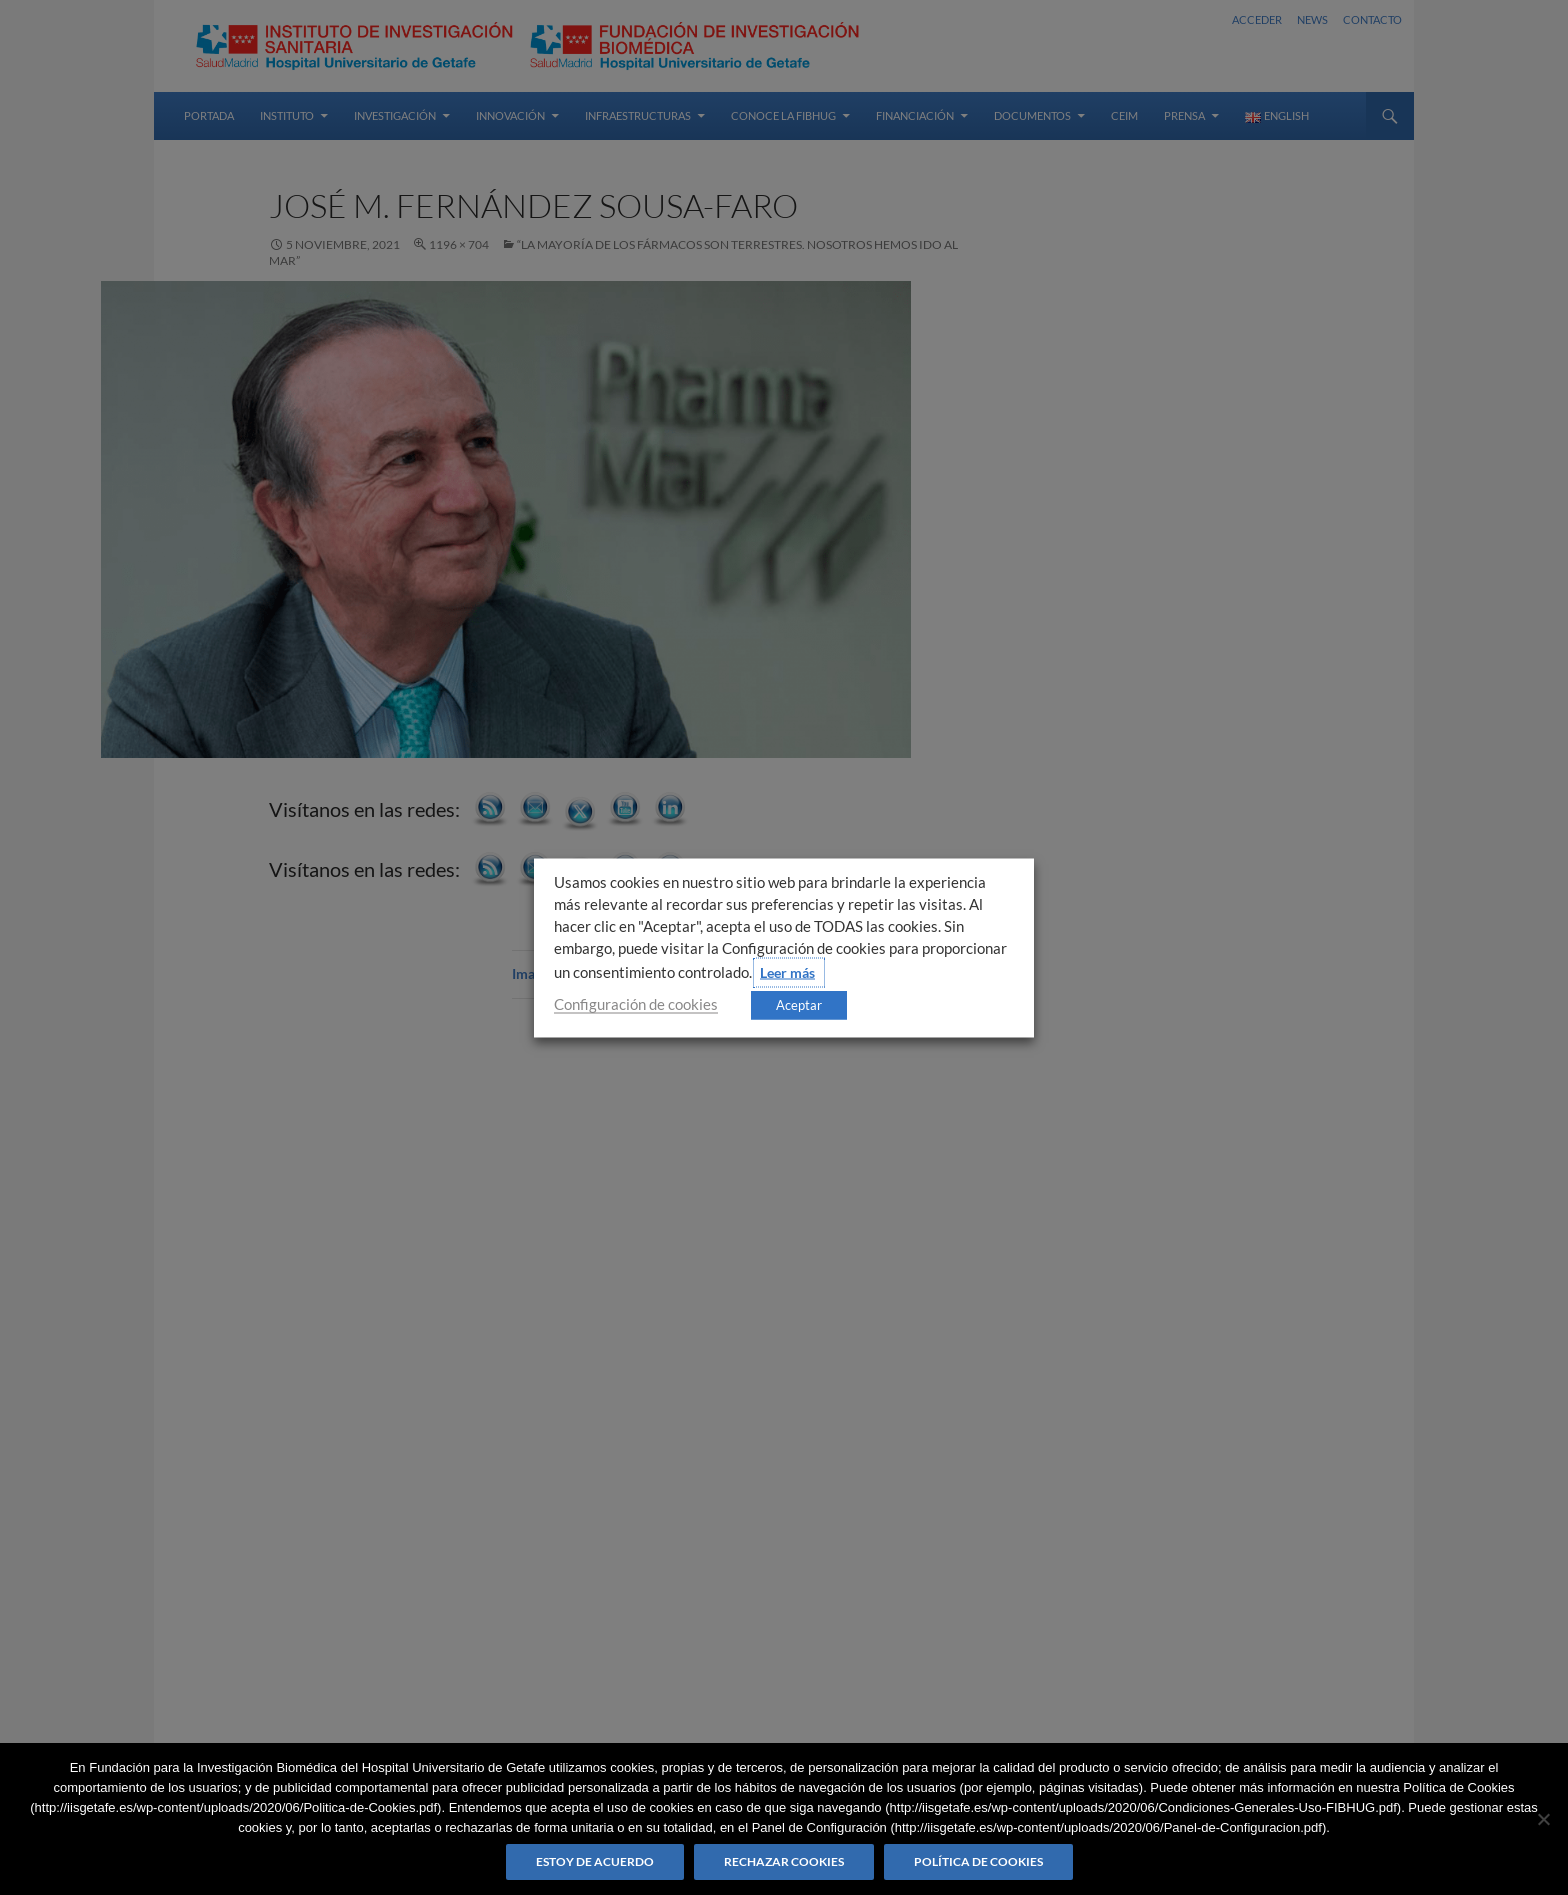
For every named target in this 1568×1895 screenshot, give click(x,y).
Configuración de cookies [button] (636, 1003)
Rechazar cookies (784, 1861)
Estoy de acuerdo (595, 1861)
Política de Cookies (978, 1861)
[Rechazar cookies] (1543, 1819)
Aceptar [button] (799, 1004)
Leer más (787, 971)
